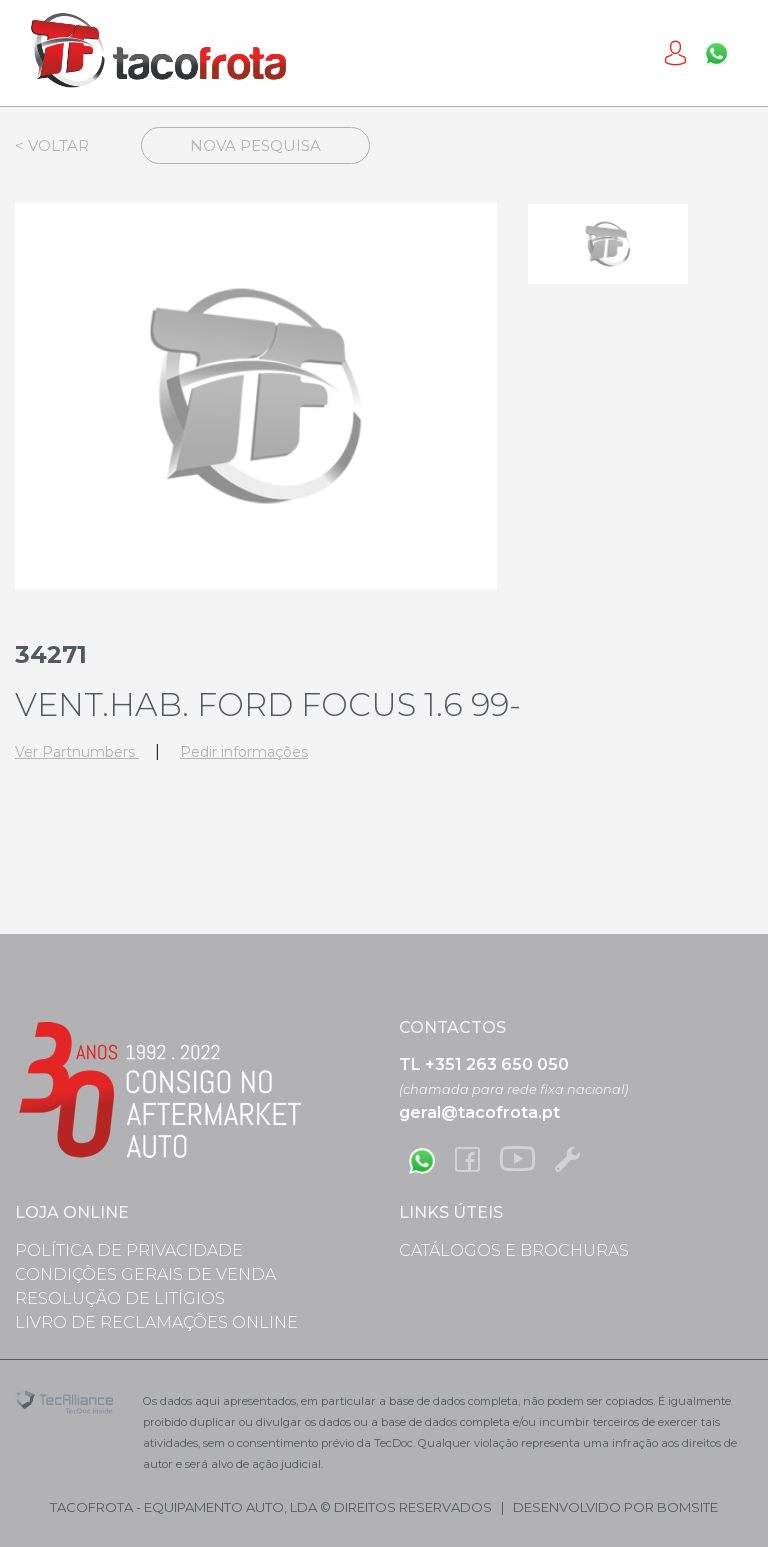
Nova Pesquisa (255, 145)
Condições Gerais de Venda (145, 1274)
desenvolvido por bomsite (615, 1507)
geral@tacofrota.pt (479, 1112)
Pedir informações (244, 752)
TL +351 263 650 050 (484, 1064)
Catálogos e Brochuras (514, 1250)
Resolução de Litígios (120, 1298)
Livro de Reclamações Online (156, 1322)
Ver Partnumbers (77, 752)
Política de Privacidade (129, 1250)
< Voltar (52, 145)
